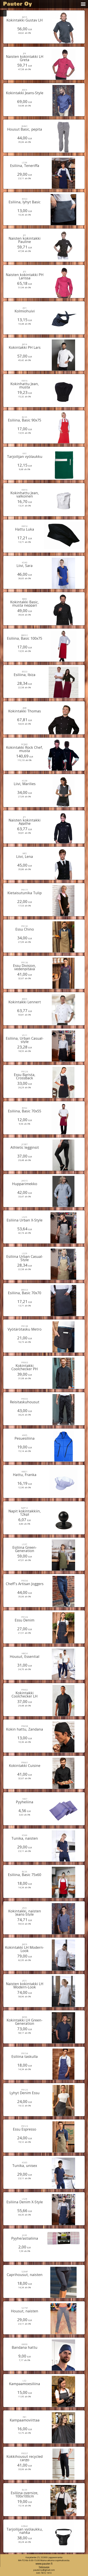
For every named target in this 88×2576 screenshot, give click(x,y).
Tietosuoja (44, 2566)
